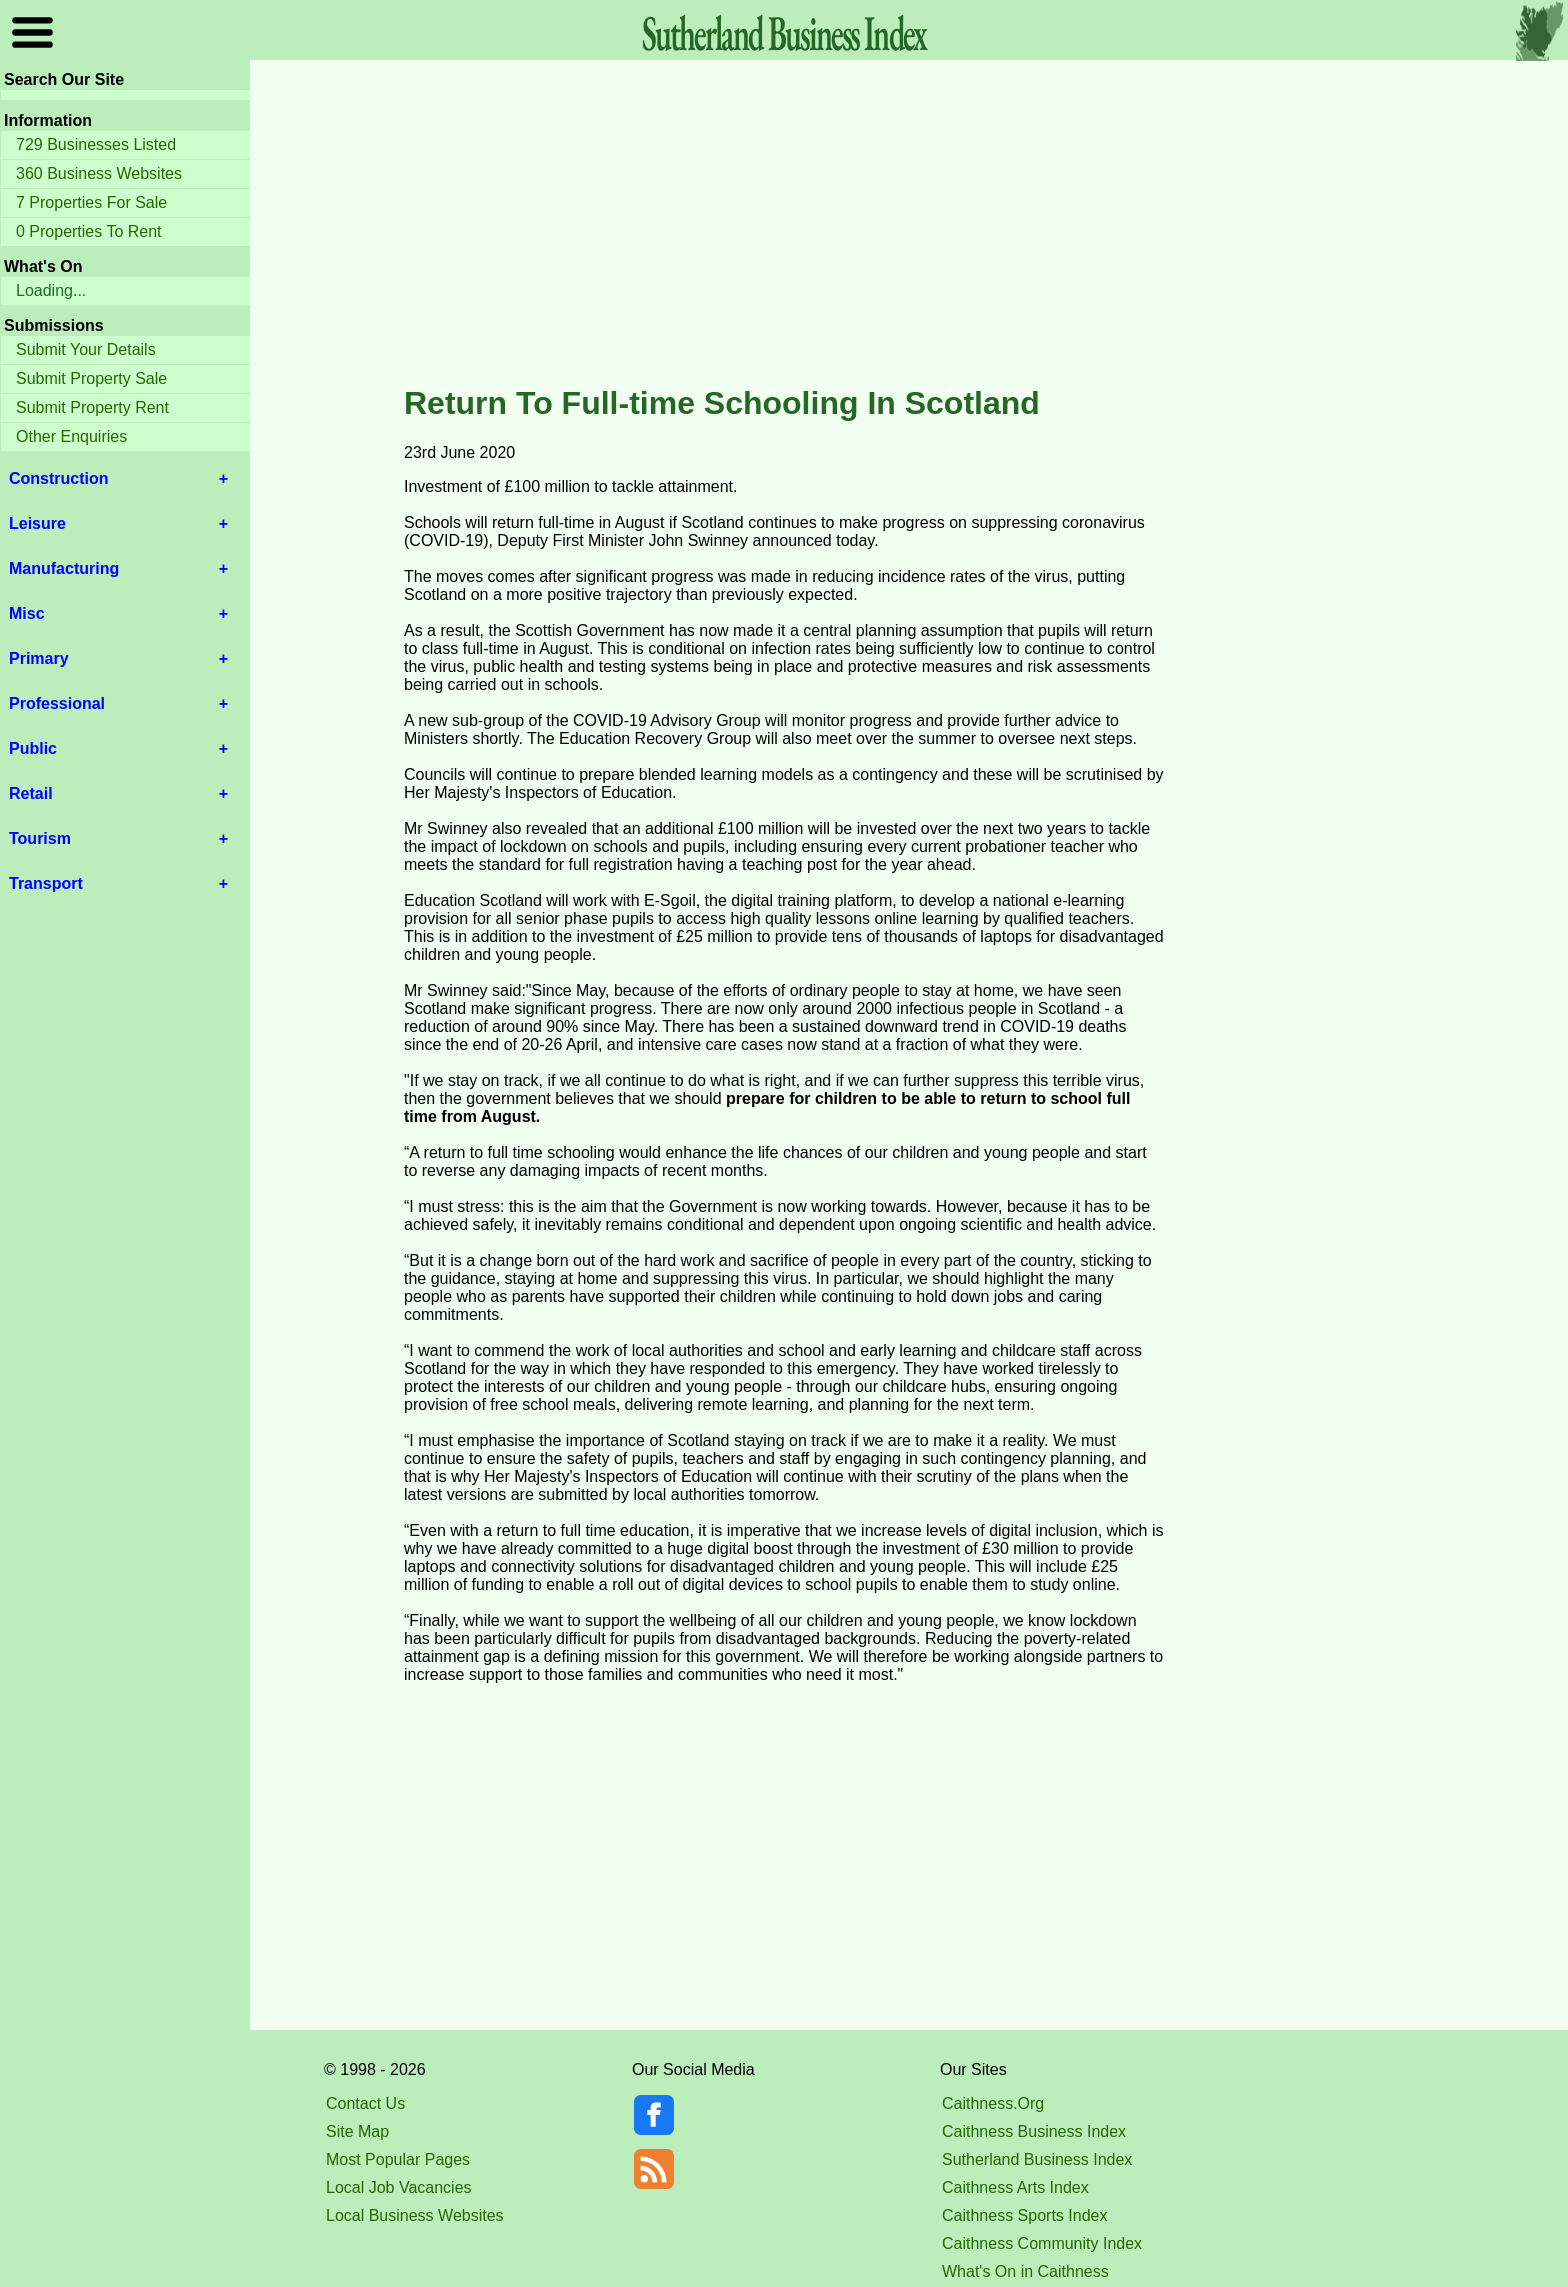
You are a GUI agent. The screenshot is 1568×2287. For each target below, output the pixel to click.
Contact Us (365, 2103)
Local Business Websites (415, 2215)
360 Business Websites (99, 173)
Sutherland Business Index (1037, 2159)
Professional (57, 703)
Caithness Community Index (1042, 2243)
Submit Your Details (86, 349)
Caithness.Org (993, 2103)
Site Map (357, 2131)
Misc (27, 613)
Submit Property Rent (92, 407)
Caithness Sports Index (1024, 2215)
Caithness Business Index (1034, 2131)
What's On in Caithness (1025, 2271)
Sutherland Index (784, 32)
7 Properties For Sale (91, 202)
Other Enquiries (71, 436)
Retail (31, 793)
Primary (39, 658)
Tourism (40, 838)
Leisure (37, 523)
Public (33, 748)
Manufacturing (64, 568)
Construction (59, 478)
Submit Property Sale (91, 378)
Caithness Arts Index (1015, 2187)
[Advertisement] (784, 224)
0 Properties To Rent (89, 231)
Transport (46, 883)
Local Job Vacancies (399, 2187)
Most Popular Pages (398, 2159)
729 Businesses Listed (96, 144)
